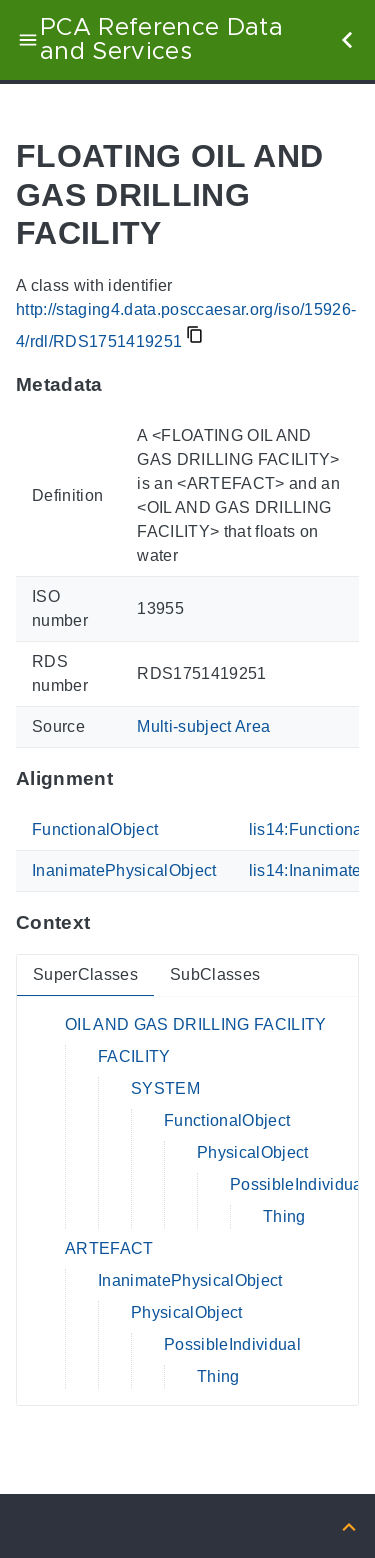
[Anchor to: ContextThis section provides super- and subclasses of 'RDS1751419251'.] (109, 922)
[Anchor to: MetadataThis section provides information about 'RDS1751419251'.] (122, 385)
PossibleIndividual (298, 1184)
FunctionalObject (95, 829)
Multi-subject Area (203, 726)
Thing (284, 1216)
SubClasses (215, 974)
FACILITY (134, 1056)
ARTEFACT (109, 1248)
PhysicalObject (253, 1152)
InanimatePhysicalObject (124, 870)
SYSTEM (165, 1088)
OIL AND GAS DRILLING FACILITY (196, 1024)
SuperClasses (85, 974)
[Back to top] (349, 1525)
